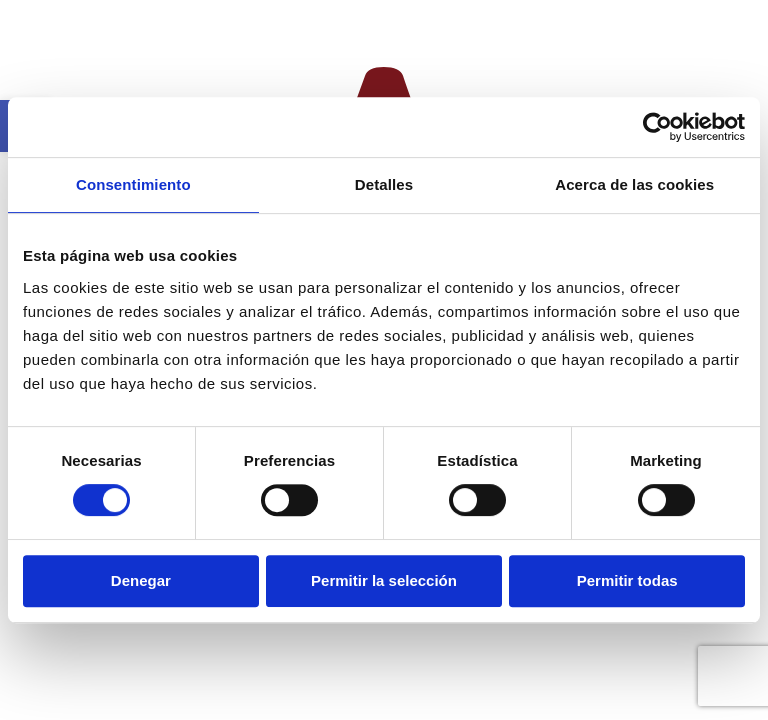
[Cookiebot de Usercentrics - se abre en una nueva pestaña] (657, 127)
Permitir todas (627, 580)
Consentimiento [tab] (133, 184)
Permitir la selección (384, 580)
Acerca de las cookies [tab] (634, 184)
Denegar (141, 580)
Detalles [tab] (384, 184)
